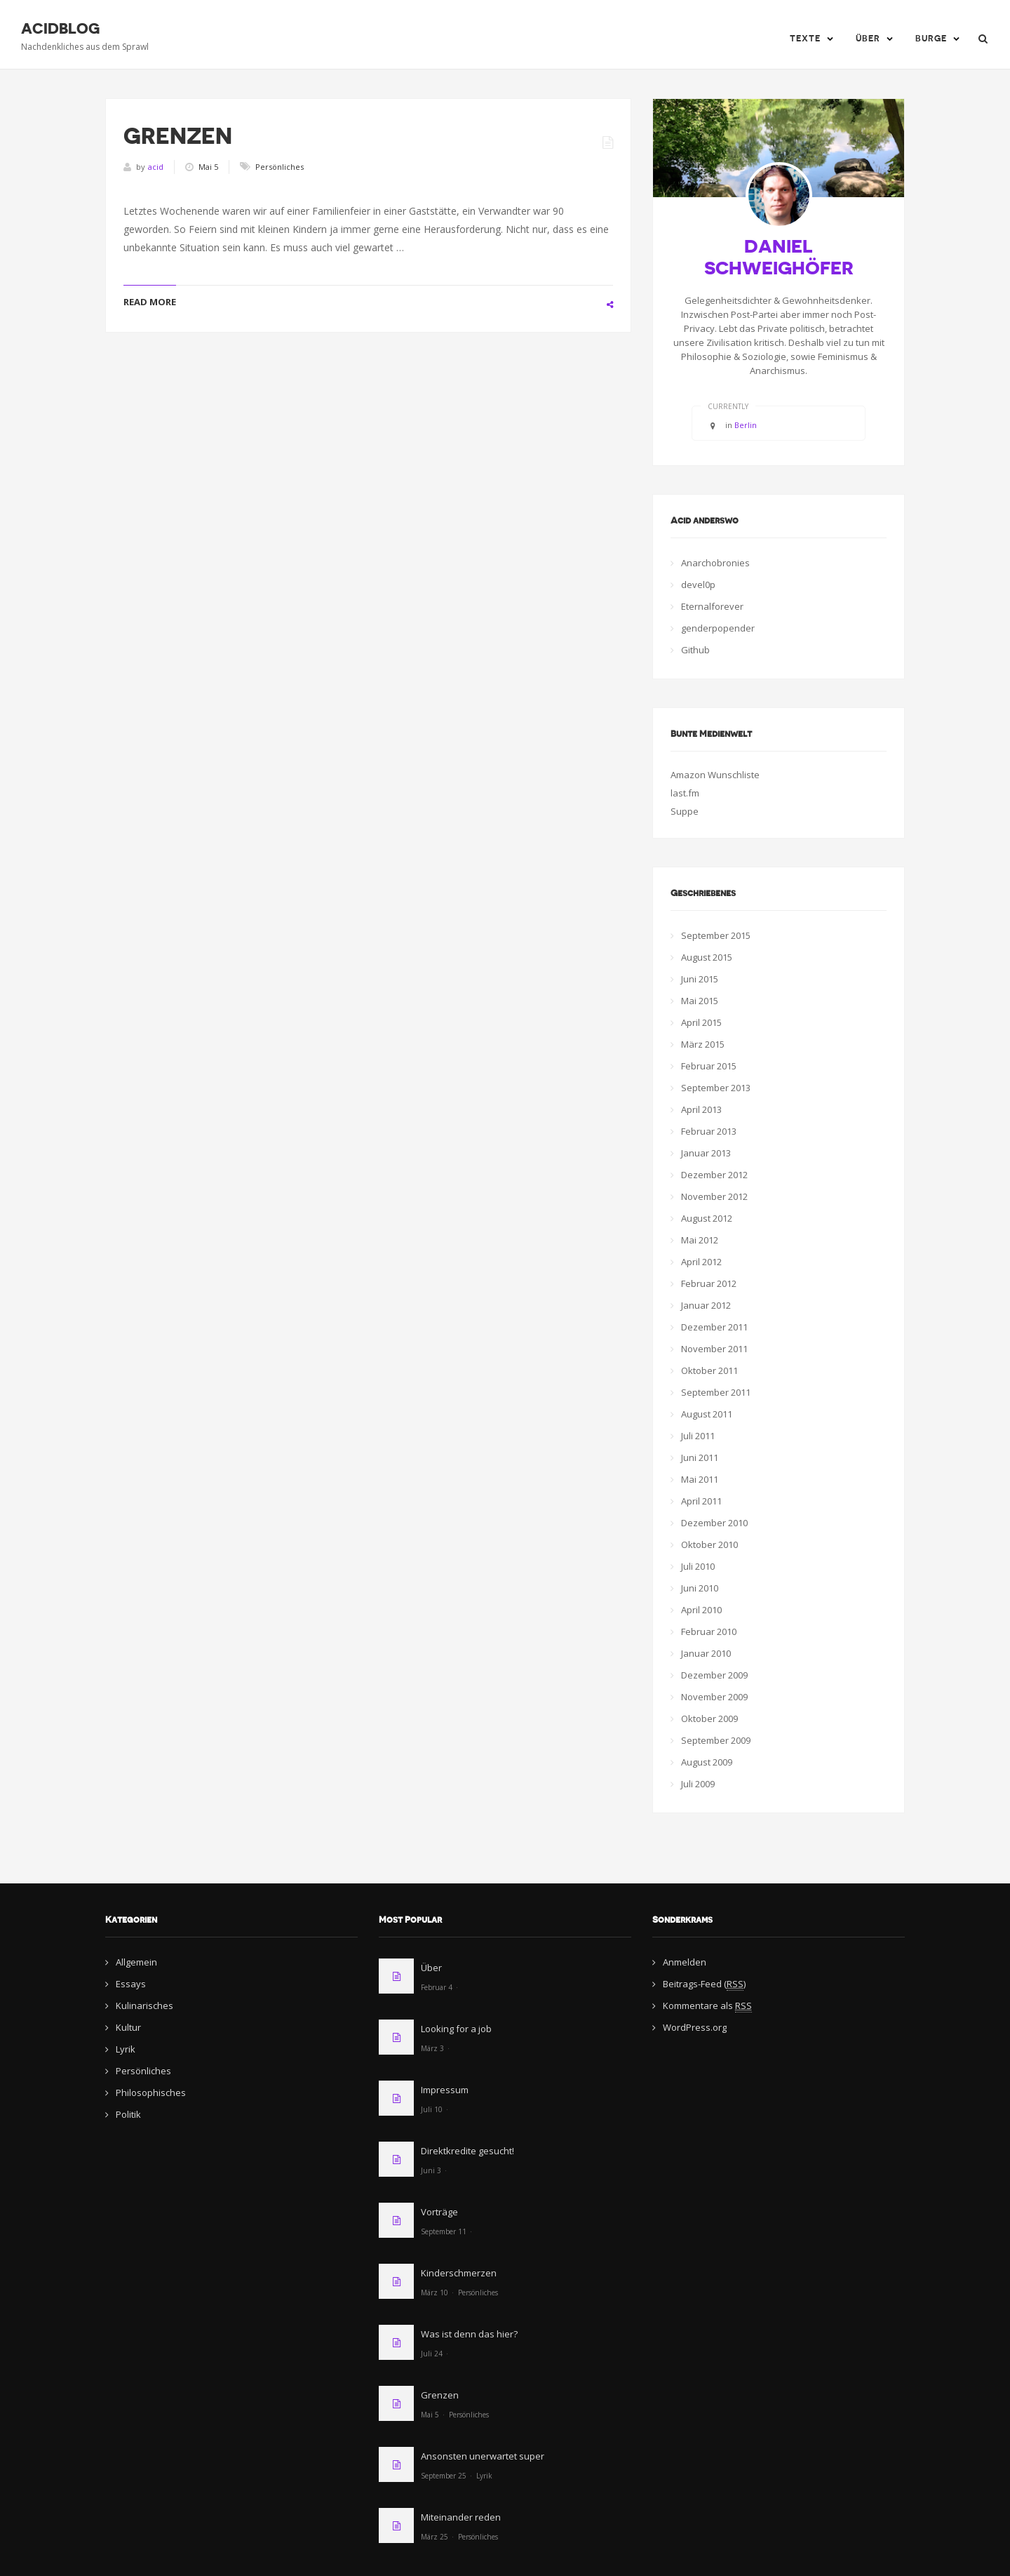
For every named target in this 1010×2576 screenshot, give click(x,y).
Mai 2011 (699, 1479)
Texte (805, 38)
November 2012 (714, 1196)
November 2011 (714, 1348)
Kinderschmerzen (459, 2273)
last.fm (685, 793)
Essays (131, 1983)
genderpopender (718, 628)
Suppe (685, 811)
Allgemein (136, 1962)
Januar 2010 (706, 1653)
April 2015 (701, 1022)
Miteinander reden (461, 2517)
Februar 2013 (708, 1131)
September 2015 (715, 935)
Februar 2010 (708, 1631)
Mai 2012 (699, 1240)
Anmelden (684, 1962)
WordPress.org (695, 2027)
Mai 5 (430, 2415)
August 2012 (706, 1218)
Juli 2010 (698, 1566)
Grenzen (177, 136)
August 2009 (706, 1762)
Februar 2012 (708, 1283)
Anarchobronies (715, 562)
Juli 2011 (698, 1435)
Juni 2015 (699, 979)
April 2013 (701, 1109)
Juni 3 (431, 2170)
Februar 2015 (708, 1066)
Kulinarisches (144, 2005)
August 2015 (706, 957)
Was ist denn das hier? (469, 2334)
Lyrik (125, 2049)
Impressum (445, 2089)
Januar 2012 (706, 1305)
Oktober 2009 (709, 1718)
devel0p (698, 584)
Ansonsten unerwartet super (482, 2456)
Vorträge (439, 2211)
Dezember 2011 (714, 1327)
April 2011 (701, 1501)
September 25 (443, 2476)
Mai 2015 (699, 1000)
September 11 (443, 2231)
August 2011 (706, 1414)
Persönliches (279, 166)
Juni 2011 (699, 1457)
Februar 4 (436, 1987)
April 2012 (701, 1261)
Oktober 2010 (709, 1544)
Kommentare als (707, 2006)
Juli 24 (432, 2353)
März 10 (434, 2292)
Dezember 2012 (714, 1174)
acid (155, 166)
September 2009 (715, 1740)
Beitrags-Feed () (704, 1984)
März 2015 (703, 1044)
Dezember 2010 (714, 1522)
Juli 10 (432, 2109)
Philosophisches (151, 2092)
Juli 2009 (698, 1783)
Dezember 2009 (714, 1675)
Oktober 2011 (709, 1370)
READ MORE (149, 301)
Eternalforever (712, 606)
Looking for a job (456, 2028)
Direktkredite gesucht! (467, 2150)
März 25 (434, 2537)
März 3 (432, 2048)
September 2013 (715, 1087)
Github (695, 649)
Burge (931, 38)
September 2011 (715, 1392)
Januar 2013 (706, 1153)
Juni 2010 (699, 1588)
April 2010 (701, 1609)
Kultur (128, 2027)
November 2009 (714, 1696)
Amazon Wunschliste (715, 774)
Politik (128, 2114)
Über (868, 38)
